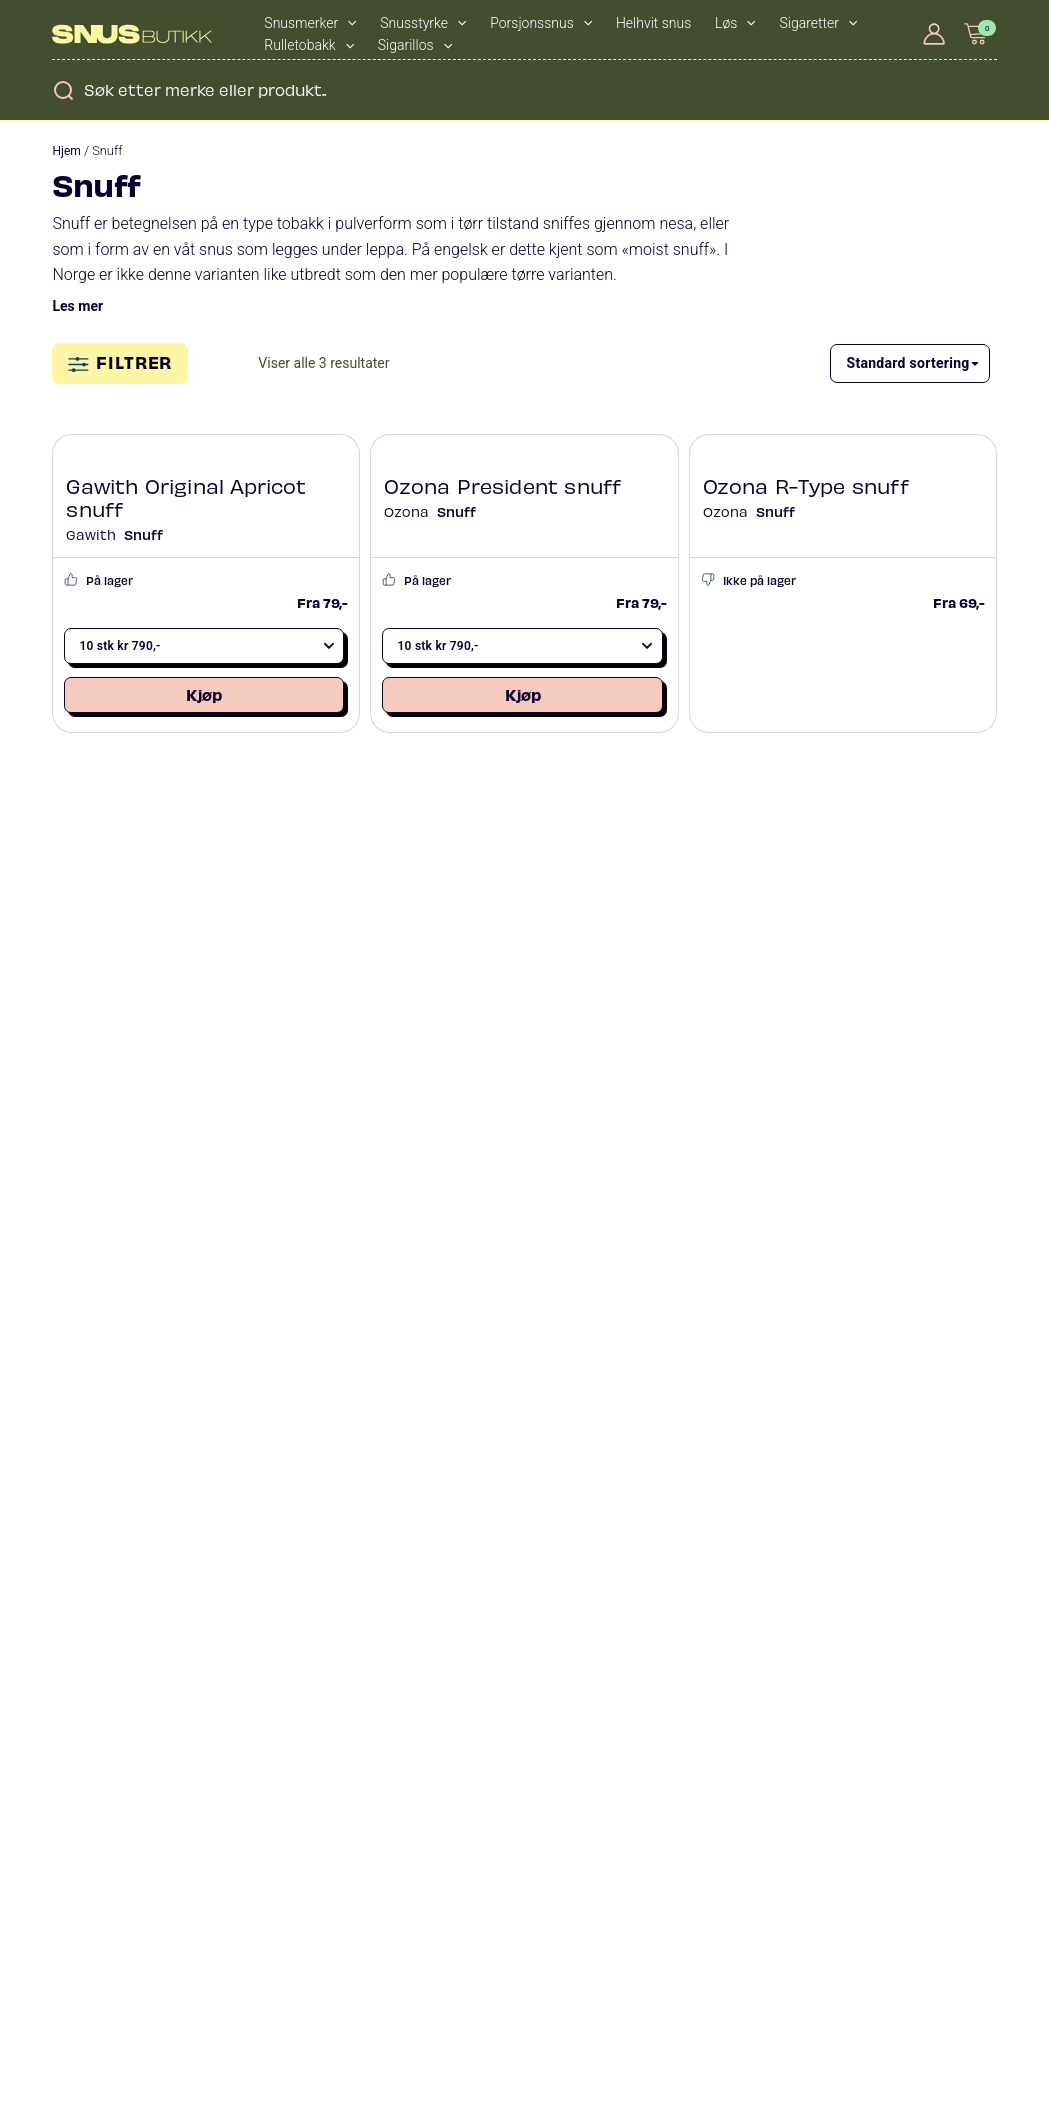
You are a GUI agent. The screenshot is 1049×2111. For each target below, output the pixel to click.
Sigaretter (819, 23)
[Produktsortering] (910, 363)
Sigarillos (415, 45)
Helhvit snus (653, 23)
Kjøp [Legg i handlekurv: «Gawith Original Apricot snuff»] (204, 694)
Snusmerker (310, 23)
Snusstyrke (423, 23)
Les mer (77, 306)
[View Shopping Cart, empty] (976, 33)
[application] (347, 23)
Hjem (66, 151)
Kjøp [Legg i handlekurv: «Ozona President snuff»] (523, 694)
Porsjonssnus (541, 23)
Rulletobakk (309, 45)
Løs (735, 23)
